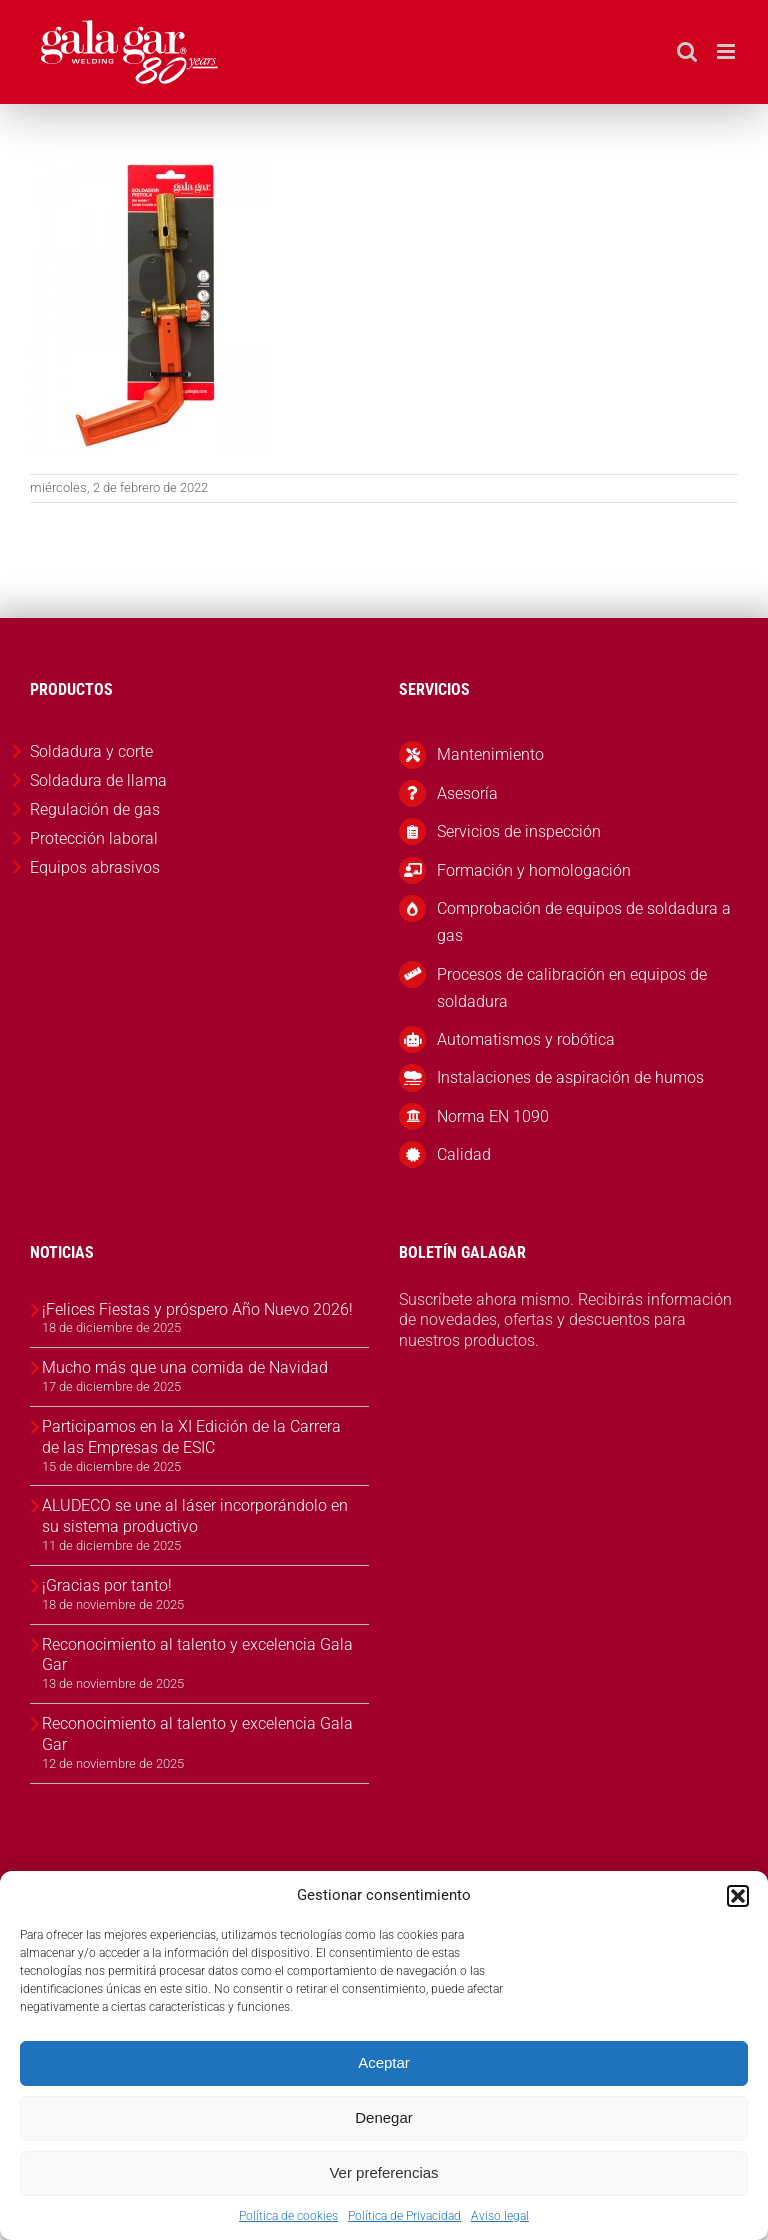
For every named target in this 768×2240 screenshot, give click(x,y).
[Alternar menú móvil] (727, 51)
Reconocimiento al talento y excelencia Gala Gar (197, 1655)
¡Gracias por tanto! (107, 1585)
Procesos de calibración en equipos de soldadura (572, 988)
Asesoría (467, 793)
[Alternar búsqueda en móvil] (687, 51)
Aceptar (384, 2062)
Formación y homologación (534, 870)
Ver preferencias (383, 2172)
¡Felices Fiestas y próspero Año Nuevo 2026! (197, 1309)
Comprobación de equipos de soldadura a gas (584, 922)
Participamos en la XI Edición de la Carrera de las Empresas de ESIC (191, 1437)
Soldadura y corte (91, 751)
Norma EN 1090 (493, 1116)
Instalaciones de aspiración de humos (570, 1077)
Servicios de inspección (519, 831)
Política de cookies (288, 2216)
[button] (738, 1896)
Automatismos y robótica (526, 1039)
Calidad (464, 1154)
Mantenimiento (490, 754)
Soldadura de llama (98, 780)
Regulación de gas (95, 809)
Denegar (384, 2117)
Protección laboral (94, 838)
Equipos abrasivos (95, 867)
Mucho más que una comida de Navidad (185, 1367)
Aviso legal (500, 2216)
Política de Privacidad (404, 2216)
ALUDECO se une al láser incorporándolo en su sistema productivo (195, 1516)
